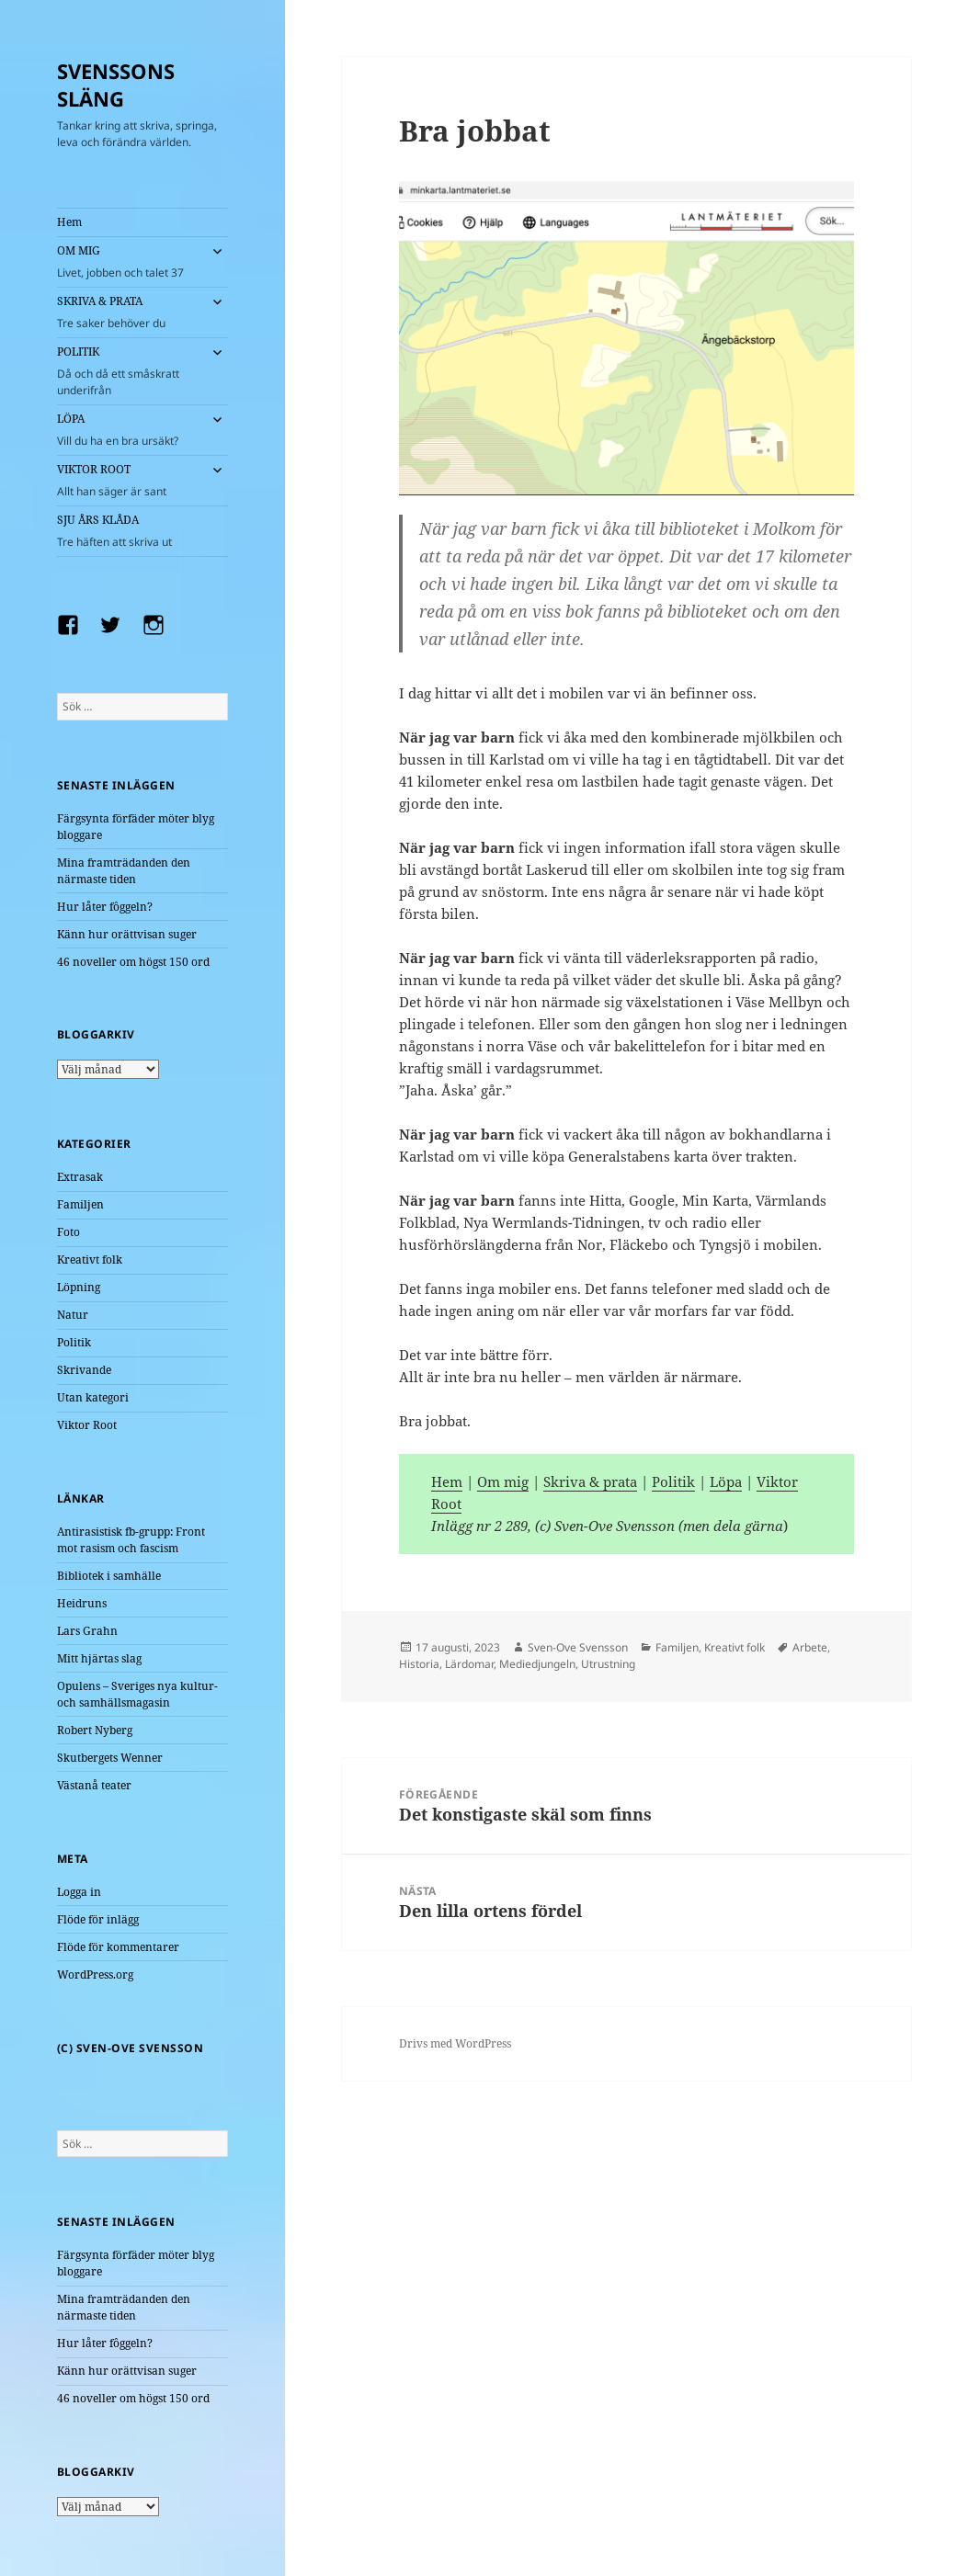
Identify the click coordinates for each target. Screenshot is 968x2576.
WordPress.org (95, 1974)
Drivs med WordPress (455, 2043)
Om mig (503, 1481)
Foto (68, 1232)
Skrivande (84, 1370)
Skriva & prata (590, 1481)
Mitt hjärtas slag (99, 1658)
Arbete (809, 1647)
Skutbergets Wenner (110, 1757)
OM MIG (128, 262)
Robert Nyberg (94, 1730)
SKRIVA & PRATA (128, 312)
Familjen (80, 1204)
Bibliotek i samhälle (109, 1575)
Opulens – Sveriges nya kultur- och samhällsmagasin (137, 1694)
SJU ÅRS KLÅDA (142, 531)
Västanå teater (94, 1785)
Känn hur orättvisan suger (127, 934)
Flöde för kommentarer (118, 1947)
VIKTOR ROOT (128, 480)
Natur (72, 1314)
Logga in (79, 1892)
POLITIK (128, 371)
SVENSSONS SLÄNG (116, 84)
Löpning (78, 1287)
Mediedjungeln (537, 1664)
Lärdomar (469, 1664)
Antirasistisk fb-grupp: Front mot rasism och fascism (131, 1540)
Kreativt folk (89, 1259)
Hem (69, 222)
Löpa (726, 1481)
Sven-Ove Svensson (578, 1647)
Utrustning (608, 1664)
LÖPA (128, 430)
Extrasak (80, 1177)
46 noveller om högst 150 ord (133, 962)
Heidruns (82, 1603)
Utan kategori (93, 1397)
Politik (74, 1342)
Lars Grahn (87, 1631)
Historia (419, 1664)
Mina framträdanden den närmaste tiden (123, 871)
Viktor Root (87, 1425)
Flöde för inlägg (98, 1919)
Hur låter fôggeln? (105, 906)
